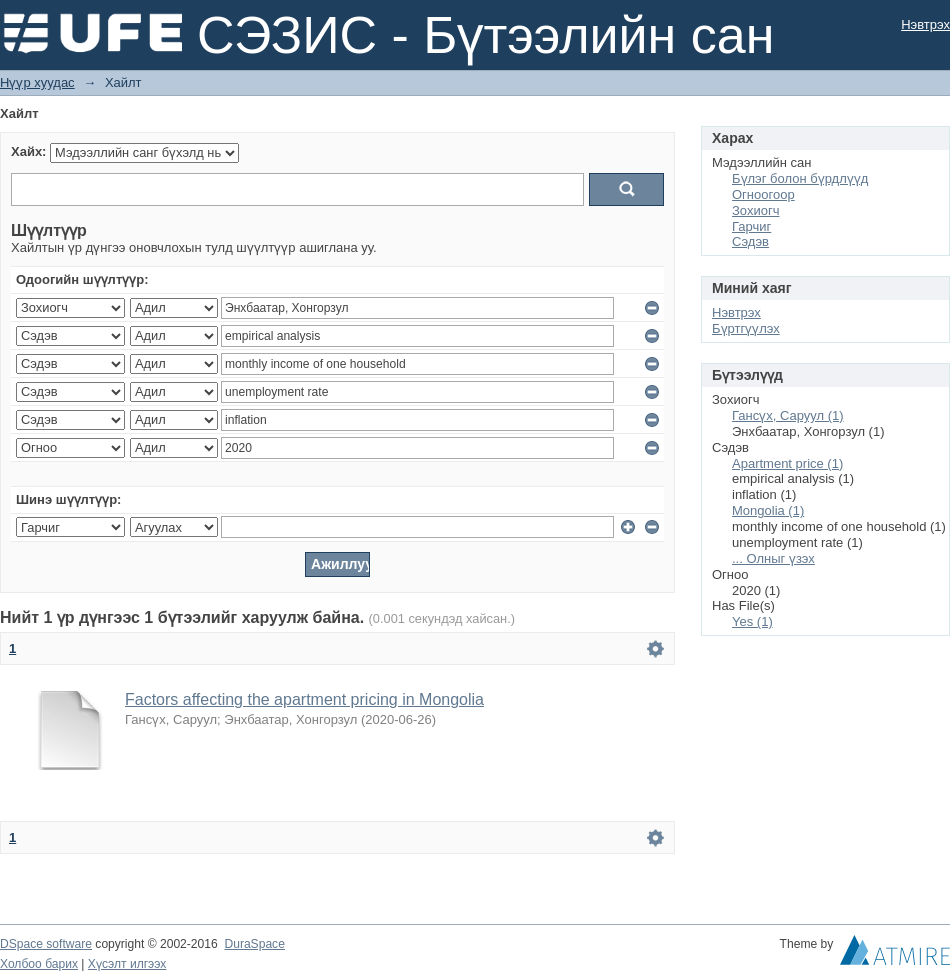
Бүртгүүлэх (746, 328)
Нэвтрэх (925, 24)
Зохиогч (755, 210)
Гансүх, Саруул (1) (788, 415)
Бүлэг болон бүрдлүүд (800, 178)
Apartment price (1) (787, 463)
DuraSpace (254, 944)
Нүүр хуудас (37, 82)
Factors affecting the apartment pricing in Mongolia (304, 699)
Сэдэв (750, 241)
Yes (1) (752, 621)
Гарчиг (751, 226)
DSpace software (46, 944)
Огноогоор (763, 194)
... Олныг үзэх (773, 558)
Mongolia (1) (768, 510)
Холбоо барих (39, 964)
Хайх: (28, 151)
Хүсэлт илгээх (127, 964)
